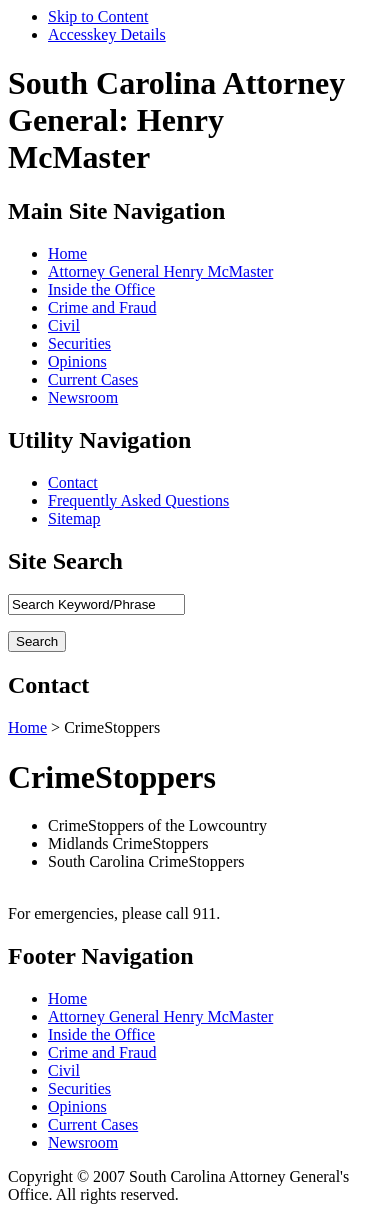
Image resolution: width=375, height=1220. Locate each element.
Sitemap (74, 518)
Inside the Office (101, 289)
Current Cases (93, 379)
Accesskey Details (107, 34)
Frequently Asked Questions (138, 500)
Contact (73, 482)
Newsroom (83, 397)
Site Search (65, 561)
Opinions (77, 361)
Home (67, 253)
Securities (79, 343)
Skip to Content (98, 16)
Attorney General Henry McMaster (160, 271)
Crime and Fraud (102, 307)
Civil (64, 325)
